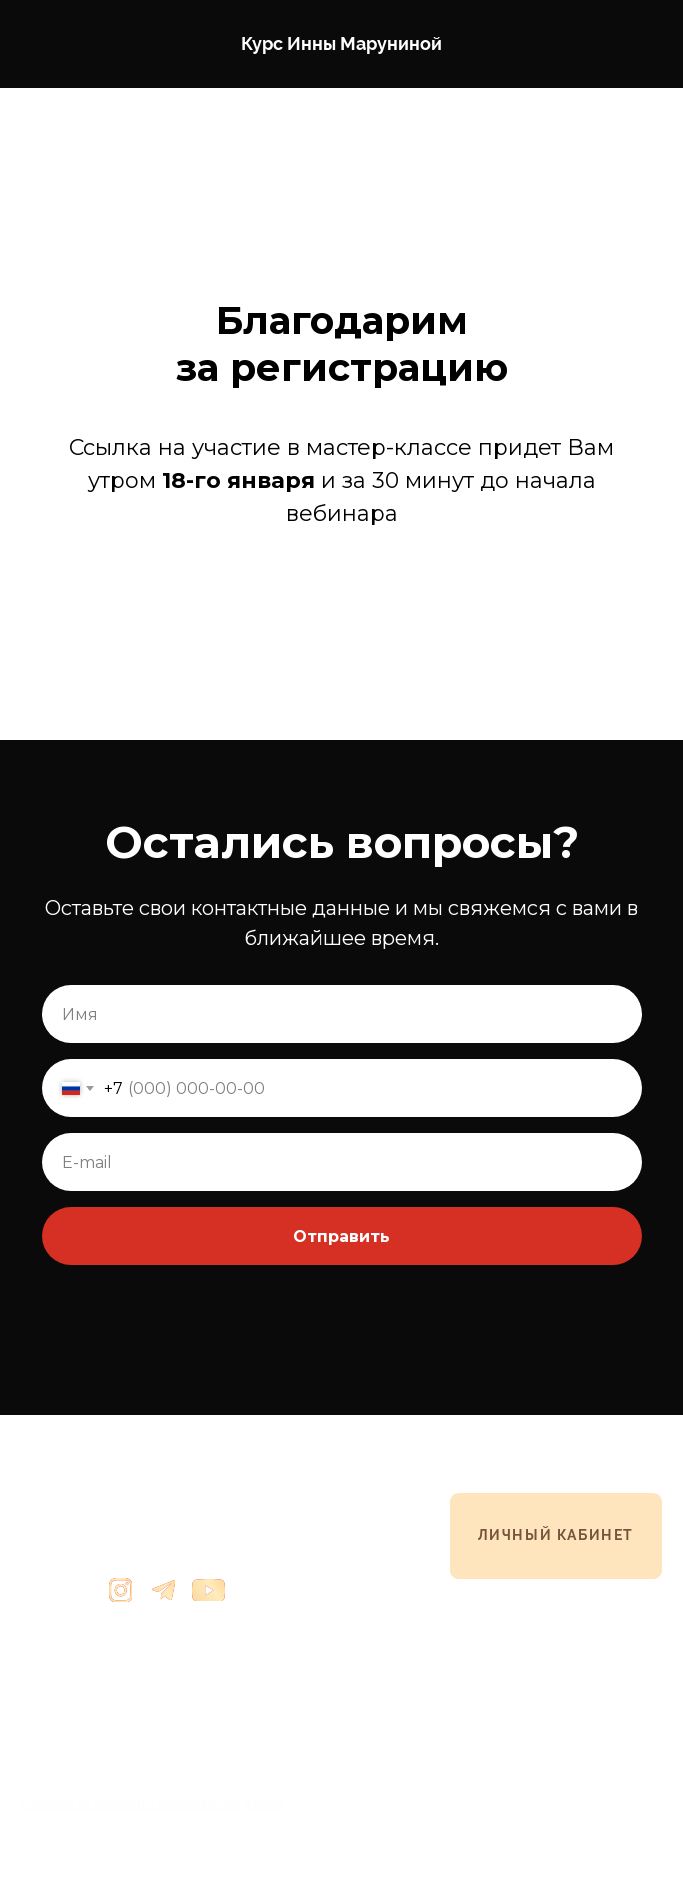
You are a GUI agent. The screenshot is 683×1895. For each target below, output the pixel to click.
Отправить (341, 1236)
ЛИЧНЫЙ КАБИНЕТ (556, 1535)
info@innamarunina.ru (87, 1629)
